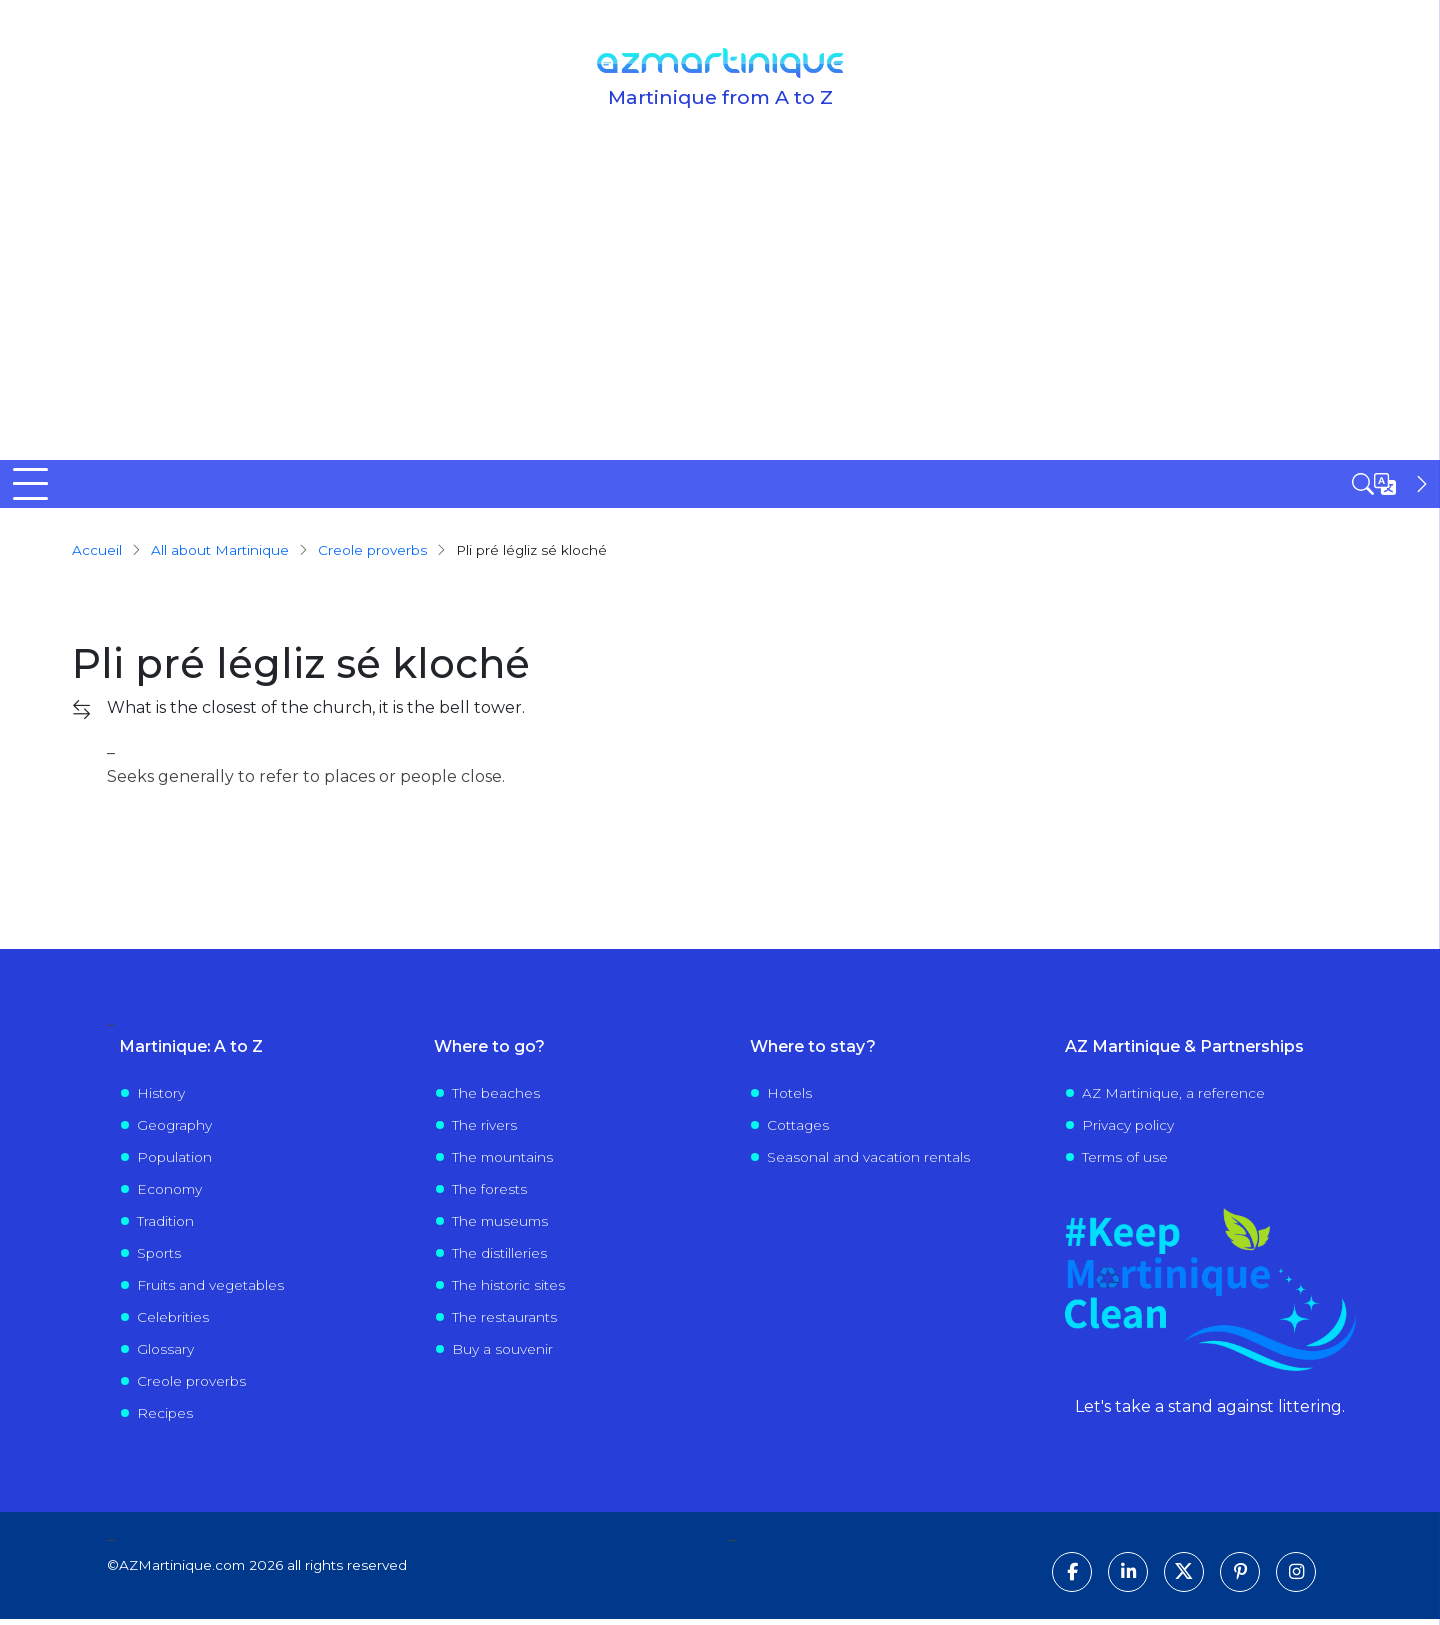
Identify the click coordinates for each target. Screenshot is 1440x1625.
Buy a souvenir (502, 1354)
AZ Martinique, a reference (1173, 1098)
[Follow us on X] (1184, 1578)
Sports (159, 1258)
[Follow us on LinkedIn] (1128, 1578)
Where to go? (521, 486)
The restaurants (504, 1322)
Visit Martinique (700, 486)
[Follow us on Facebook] (1072, 1578)
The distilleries (499, 1258)
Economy (169, 1194)
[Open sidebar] (1392, 484)
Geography (174, 1130)
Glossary (165, 1354)
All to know (355, 486)
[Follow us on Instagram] (1296, 1578)
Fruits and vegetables (210, 1290)
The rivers (484, 1130)
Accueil (97, 555)
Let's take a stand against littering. (1210, 1412)
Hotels (789, 1098)
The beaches (496, 1098)
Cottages (798, 1130)
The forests (489, 1194)
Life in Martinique (890, 486)
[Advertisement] (720, 310)
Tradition (165, 1226)
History (161, 1098)
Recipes (165, 1418)
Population (174, 1162)
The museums (500, 1226)
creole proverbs (372, 555)
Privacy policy (1128, 1130)
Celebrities (173, 1322)
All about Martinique (220, 555)
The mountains (502, 1162)
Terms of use (1125, 1162)
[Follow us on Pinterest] (1240, 1578)
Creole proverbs (191, 1386)
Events (1050, 486)
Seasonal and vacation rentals (868, 1162)
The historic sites (508, 1290)
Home (39, 486)
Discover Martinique (168, 486)
